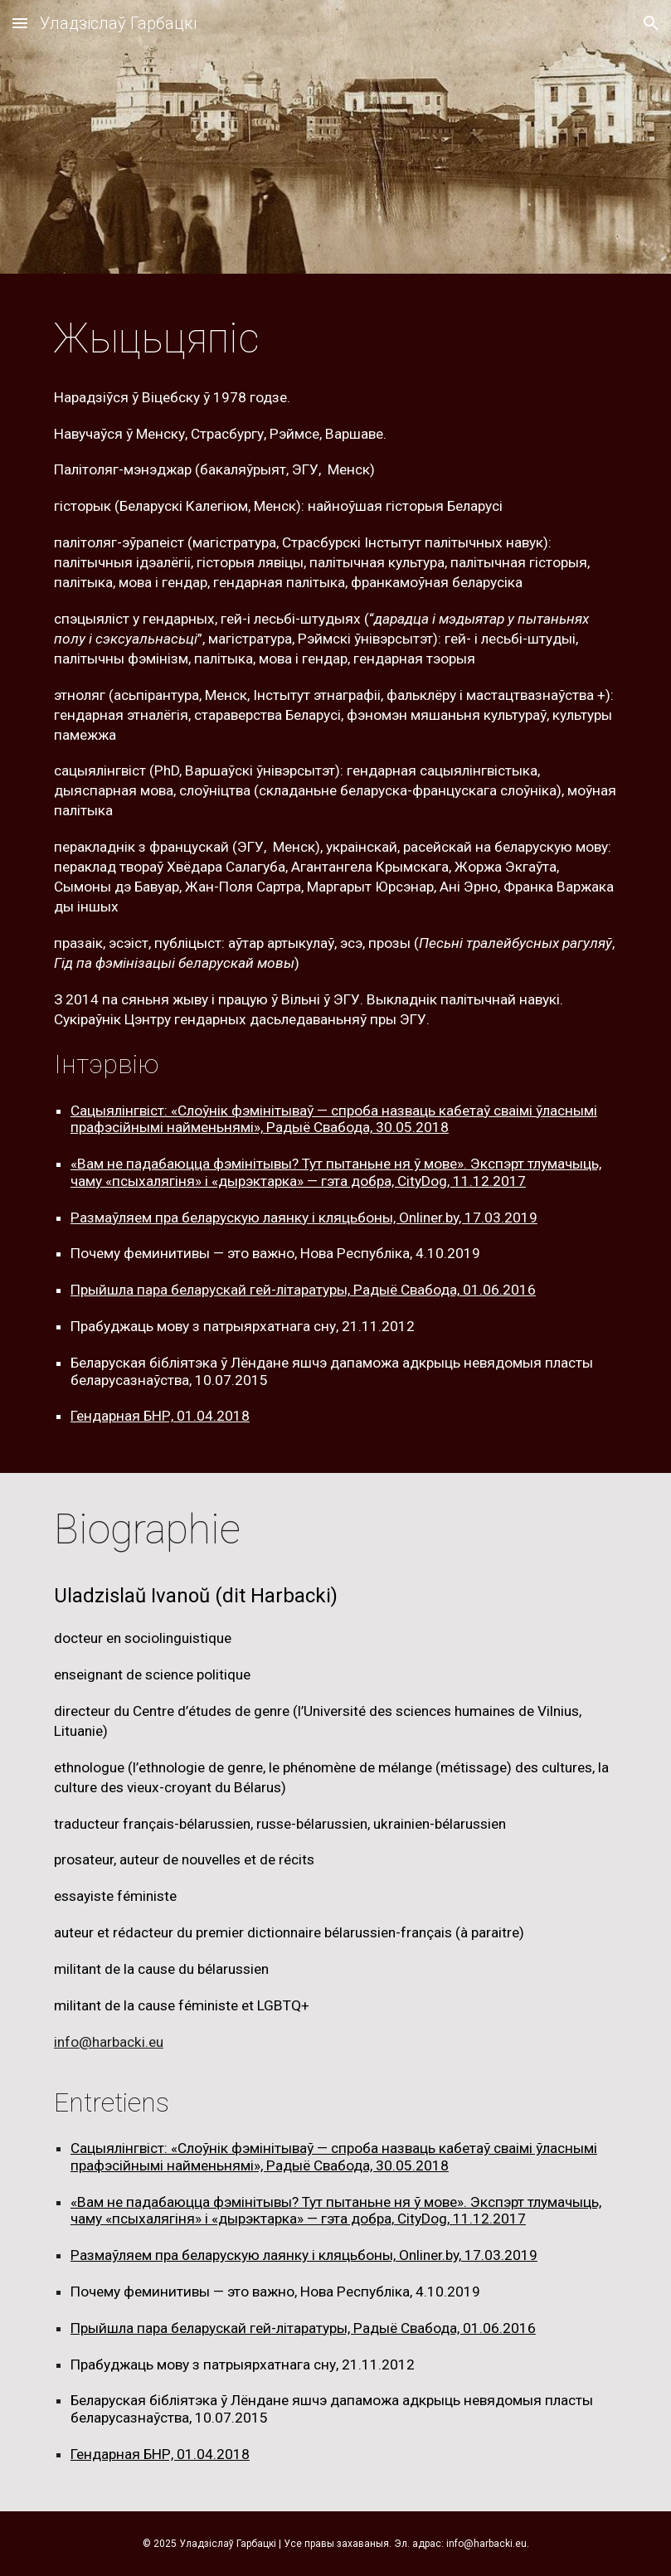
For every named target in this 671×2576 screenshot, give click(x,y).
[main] (335, 339)
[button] (20, 23)
